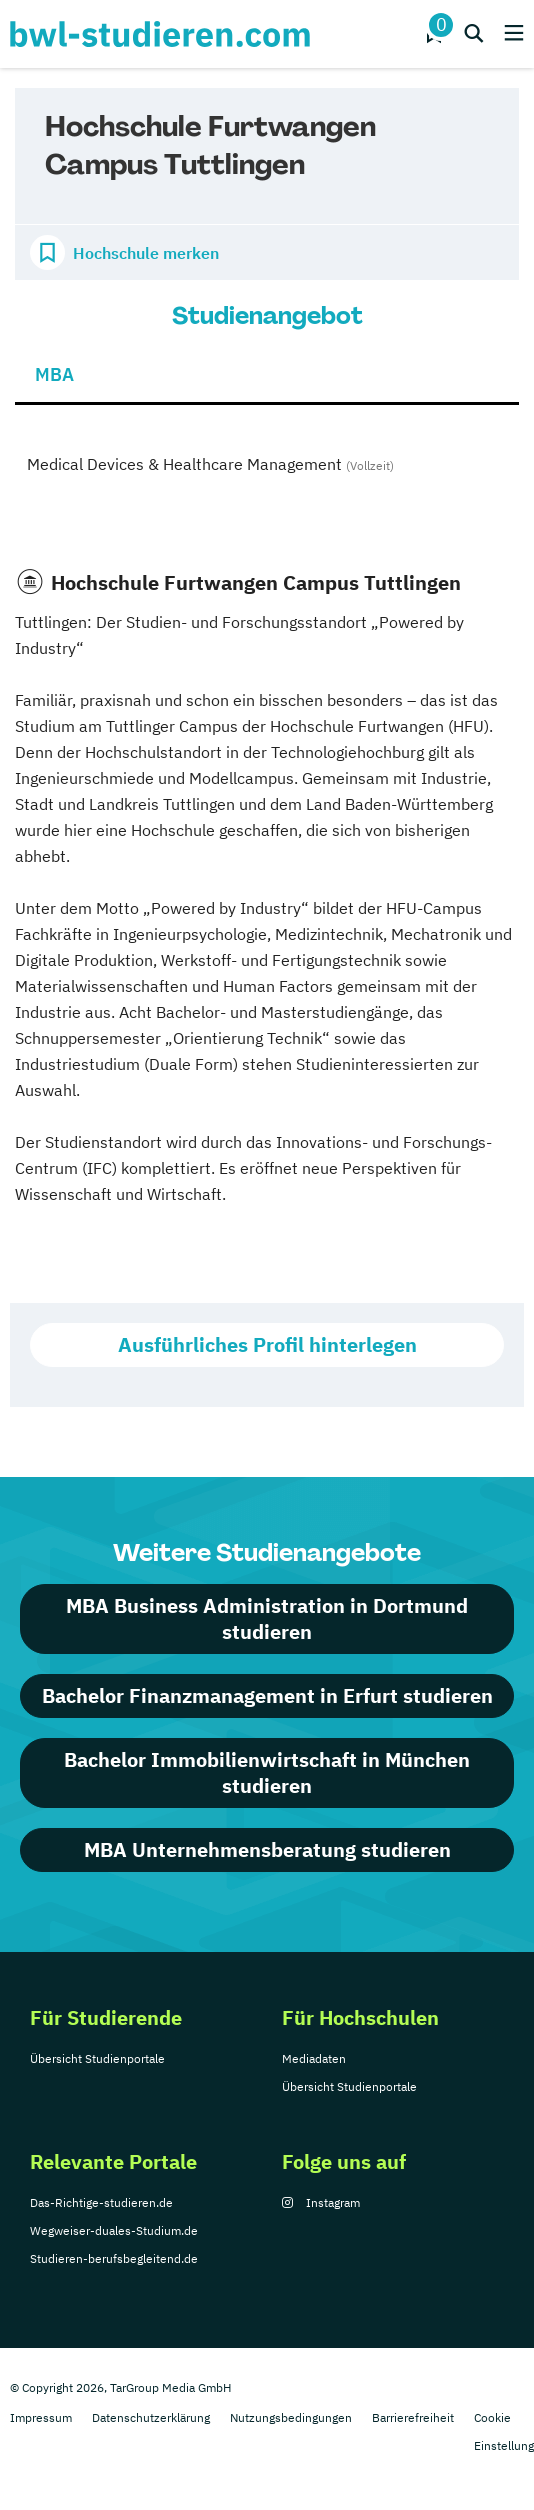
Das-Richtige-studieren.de (101, 2202)
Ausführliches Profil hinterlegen (267, 1344)
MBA (54, 374)
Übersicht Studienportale (97, 2058)
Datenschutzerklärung (151, 2417)
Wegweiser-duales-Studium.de (114, 2230)
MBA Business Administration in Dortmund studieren (267, 1618)
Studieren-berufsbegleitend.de (114, 2258)
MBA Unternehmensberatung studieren (267, 1849)
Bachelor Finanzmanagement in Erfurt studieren (267, 1695)
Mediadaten (314, 2058)
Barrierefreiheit (413, 2417)
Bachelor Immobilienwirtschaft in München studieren (267, 1772)
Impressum (41, 2417)
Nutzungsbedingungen (291, 2417)
